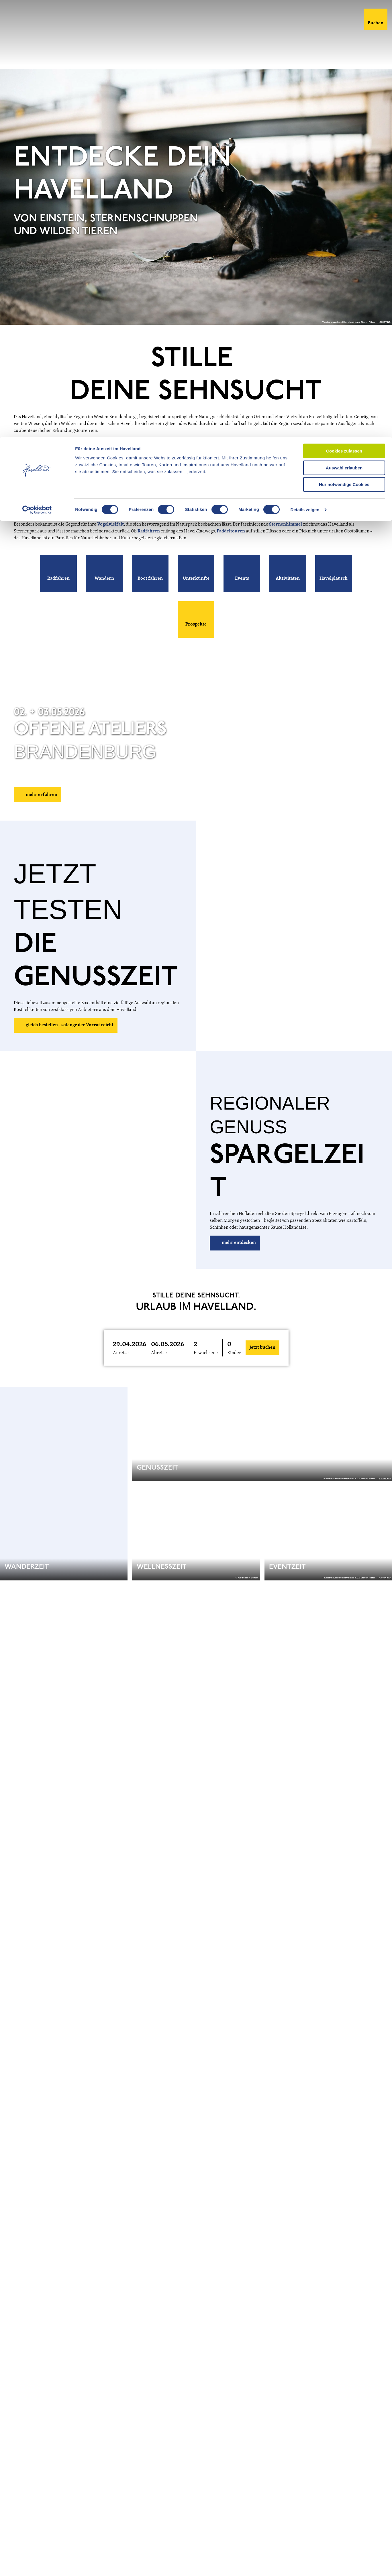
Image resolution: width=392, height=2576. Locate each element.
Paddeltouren (231, 546)
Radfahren (149, 546)
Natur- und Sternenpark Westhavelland (90, 470)
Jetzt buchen (262, 1363)
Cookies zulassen (344, 14)
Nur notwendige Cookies (344, 47)
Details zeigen (304, 72)
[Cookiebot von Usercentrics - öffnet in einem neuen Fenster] (37, 73)
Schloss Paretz (194, 508)
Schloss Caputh (243, 508)
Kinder (234, 1368)
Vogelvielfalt (110, 539)
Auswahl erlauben (344, 31)
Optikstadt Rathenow (141, 515)
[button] (58, 589)
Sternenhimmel (286, 539)
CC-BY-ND (385, 337)
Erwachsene (206, 1368)
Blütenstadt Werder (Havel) (72, 515)
